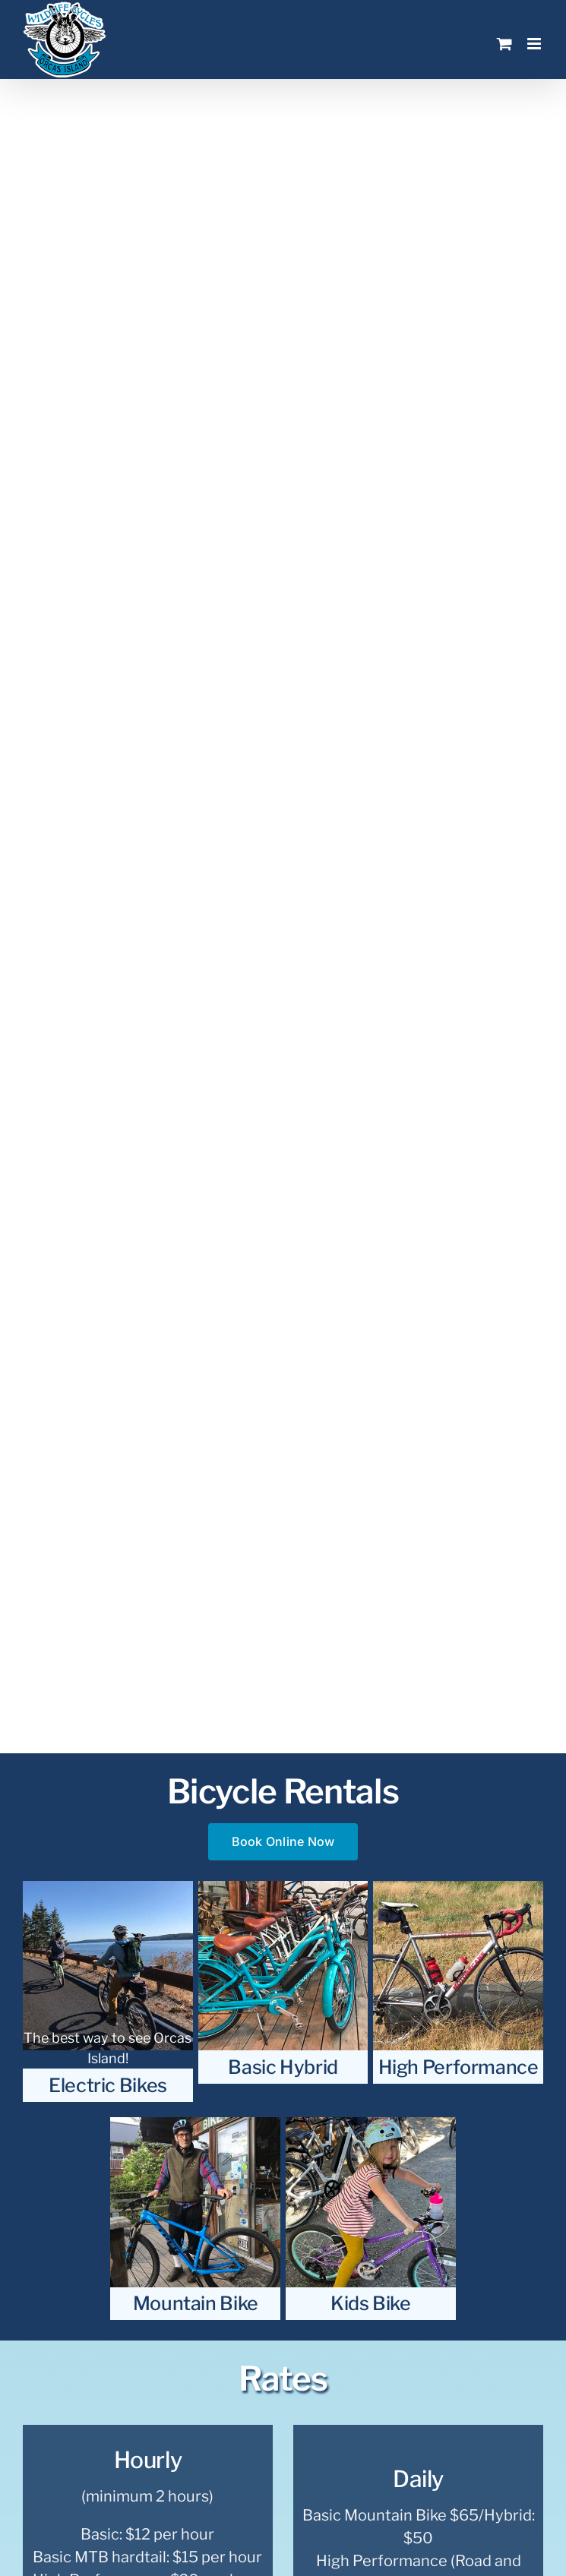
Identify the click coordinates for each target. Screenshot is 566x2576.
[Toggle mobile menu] (535, 44)
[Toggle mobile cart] (504, 44)
